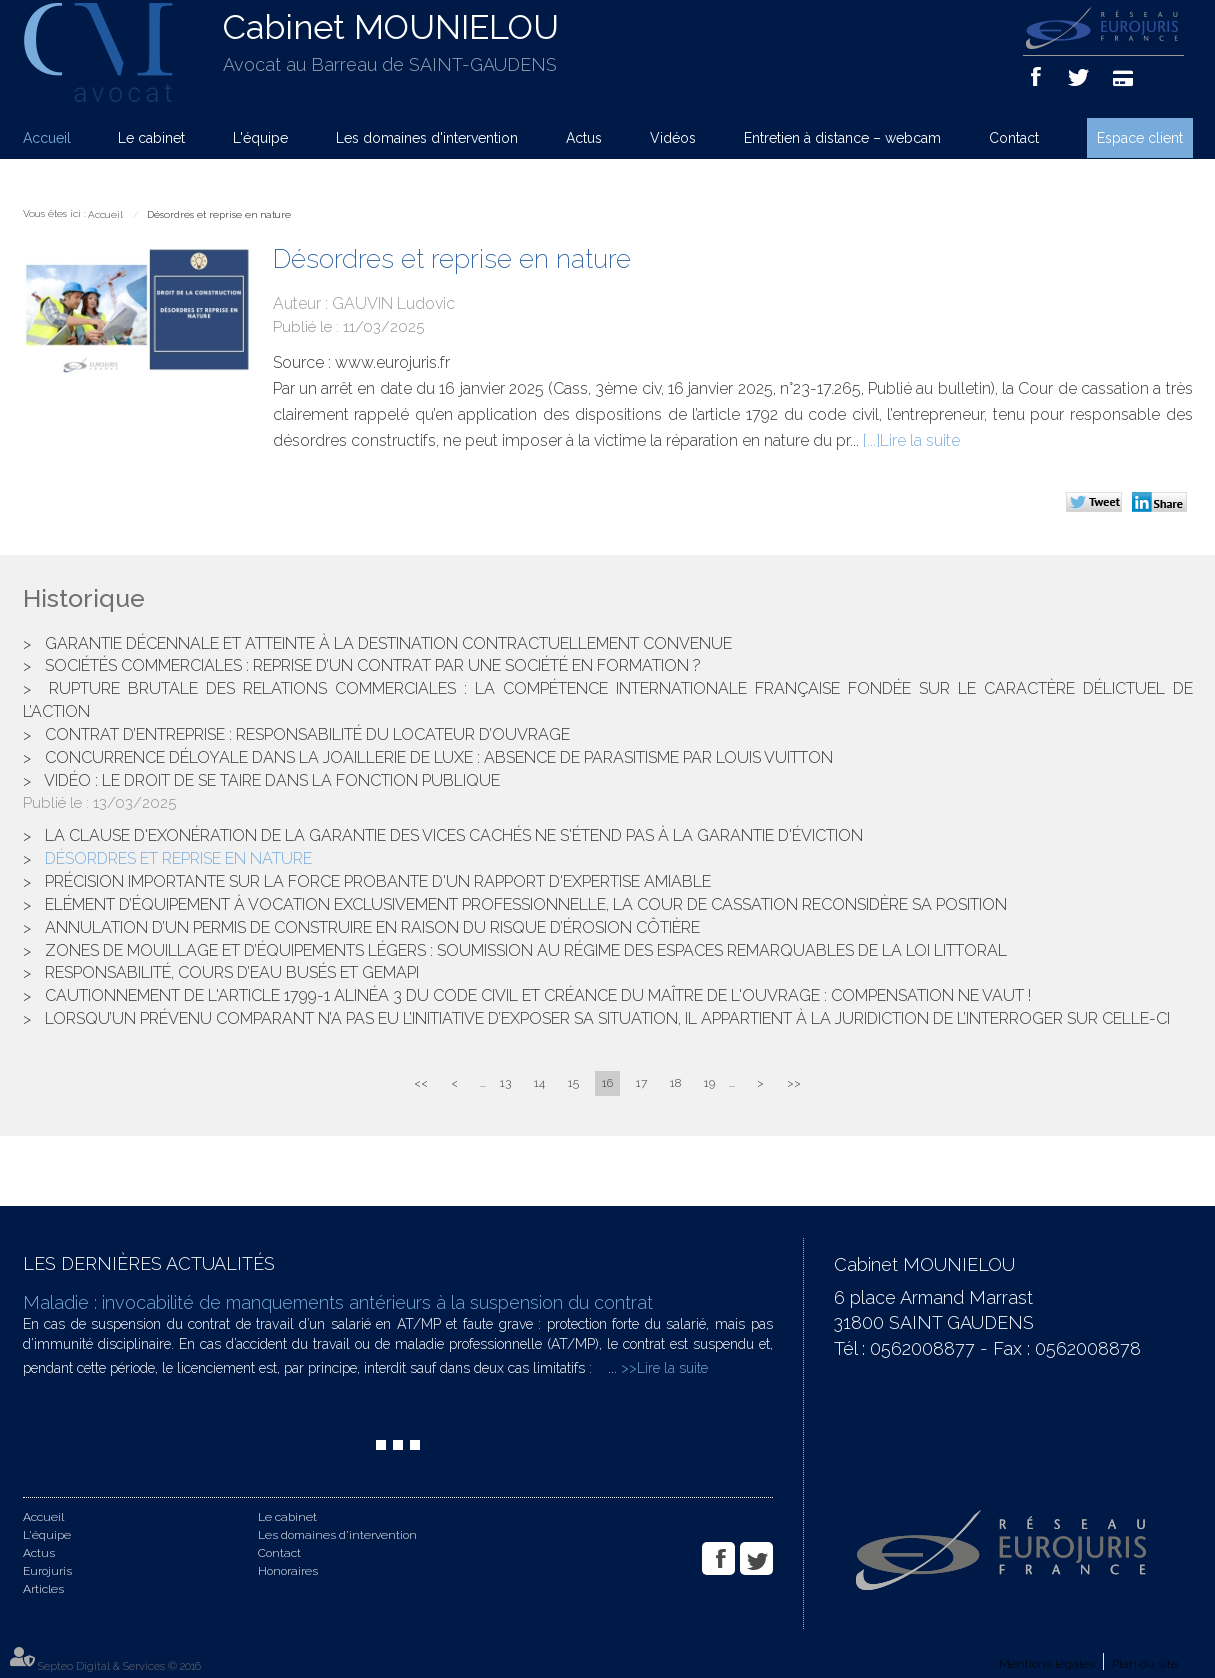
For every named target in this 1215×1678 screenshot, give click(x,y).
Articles (43, 1589)
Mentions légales (1047, 1664)
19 (709, 1083)
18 (675, 1083)
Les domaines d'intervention (427, 138)
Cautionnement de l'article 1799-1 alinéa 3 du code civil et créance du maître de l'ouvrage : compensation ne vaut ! (538, 995)
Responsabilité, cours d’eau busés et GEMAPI (232, 972)
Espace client (1140, 138)
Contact (1014, 138)
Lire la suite (920, 440)
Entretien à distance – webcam (842, 138)
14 (539, 1083)
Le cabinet (151, 138)
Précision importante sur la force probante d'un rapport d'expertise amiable (378, 881)
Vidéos (673, 138)
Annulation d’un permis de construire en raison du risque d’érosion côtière (372, 927)
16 (607, 1083)
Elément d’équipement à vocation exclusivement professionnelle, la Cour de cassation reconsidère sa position (526, 904)
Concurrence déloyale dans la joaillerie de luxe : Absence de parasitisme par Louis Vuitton (439, 757)
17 (641, 1083)
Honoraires (288, 1571)
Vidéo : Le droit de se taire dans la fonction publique (272, 780)
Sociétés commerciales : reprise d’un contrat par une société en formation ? (373, 665)
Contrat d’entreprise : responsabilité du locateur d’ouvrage (307, 734)
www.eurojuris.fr (392, 362)
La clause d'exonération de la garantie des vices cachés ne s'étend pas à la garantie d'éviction (454, 835)
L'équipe (260, 138)
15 (573, 1083)
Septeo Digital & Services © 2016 (119, 1666)
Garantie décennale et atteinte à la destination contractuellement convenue (388, 643)
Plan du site (1145, 1664)
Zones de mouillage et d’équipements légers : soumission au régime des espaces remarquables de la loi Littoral (526, 950)
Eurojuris (47, 1571)
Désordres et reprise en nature (219, 214)
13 (505, 1083)
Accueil (47, 138)
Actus (584, 138)
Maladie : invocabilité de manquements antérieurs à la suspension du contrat (338, 1302)
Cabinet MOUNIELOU (391, 27)
